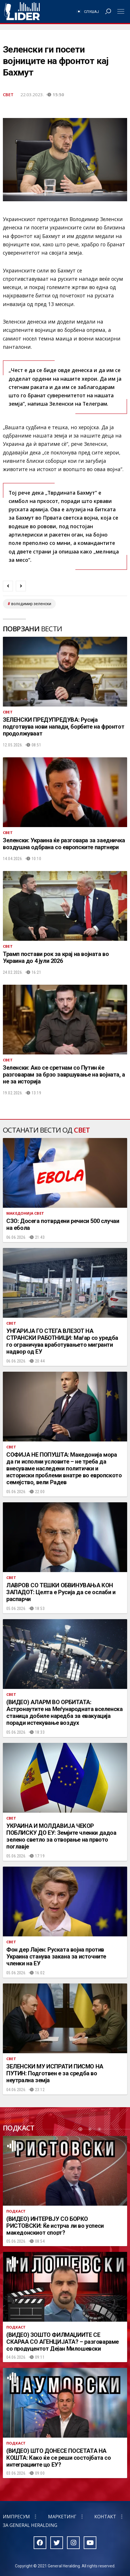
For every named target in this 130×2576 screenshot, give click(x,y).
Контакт (105, 2516)
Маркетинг (62, 2516)
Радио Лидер (22, 11)
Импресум (16, 2516)
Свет (8, 94)
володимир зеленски (31, 603)
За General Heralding (30, 2525)
